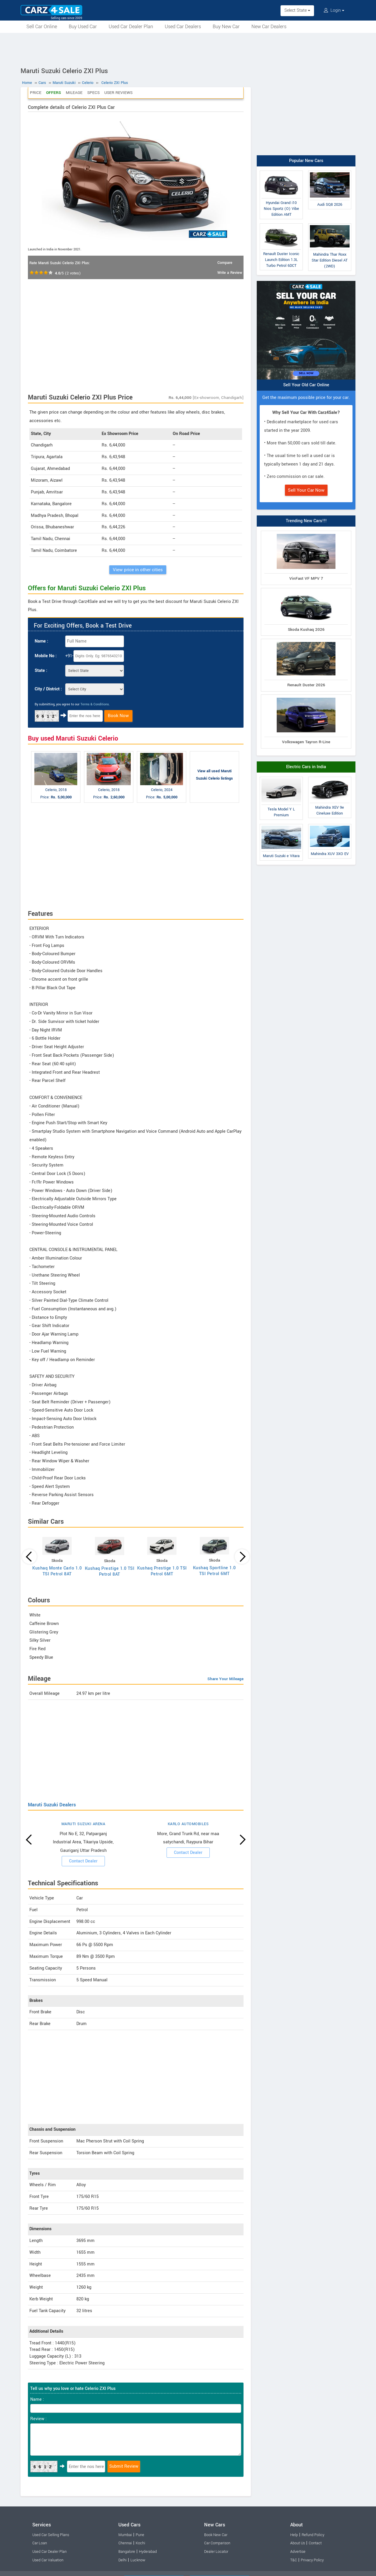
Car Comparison (217, 2543)
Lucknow (137, 2560)
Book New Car (215, 2535)
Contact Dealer (83, 1861)
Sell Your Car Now (306, 490)
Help (294, 2535)
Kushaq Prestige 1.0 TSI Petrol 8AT (110, 1571)
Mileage (74, 92)
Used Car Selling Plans (50, 2535)
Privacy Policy (312, 2560)
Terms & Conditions (94, 704)
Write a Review (229, 272)
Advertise (298, 2551)
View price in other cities (138, 570)
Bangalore (126, 2551)
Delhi (122, 2560)
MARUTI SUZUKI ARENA (83, 1824)
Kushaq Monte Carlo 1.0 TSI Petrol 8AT (57, 1571)
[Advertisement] (188, 49)
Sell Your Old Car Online (306, 385)
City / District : (48, 689)
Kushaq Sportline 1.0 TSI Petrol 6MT (214, 1571)
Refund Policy (313, 2535)
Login (334, 10)
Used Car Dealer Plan (131, 26)
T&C (293, 2560)
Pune (140, 2535)
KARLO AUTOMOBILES (188, 1824)
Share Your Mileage (225, 1679)
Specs (93, 92)
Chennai (125, 2543)
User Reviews (118, 92)
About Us (297, 2543)
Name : (41, 641)
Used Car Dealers (183, 26)
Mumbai (125, 2535)
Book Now (118, 715)
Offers (53, 92)
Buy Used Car (83, 26)
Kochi (140, 2543)
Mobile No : (46, 656)
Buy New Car (226, 26)
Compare (224, 262)
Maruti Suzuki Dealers (52, 1804)
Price (35, 92)
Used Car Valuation (47, 2560)
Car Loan (39, 2543)
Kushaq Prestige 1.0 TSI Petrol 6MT (162, 1571)
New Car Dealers (268, 26)
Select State (297, 10)
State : (41, 670)
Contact (315, 2543)
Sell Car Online (41, 26)
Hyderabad (148, 2551)
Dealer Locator (216, 2551)
